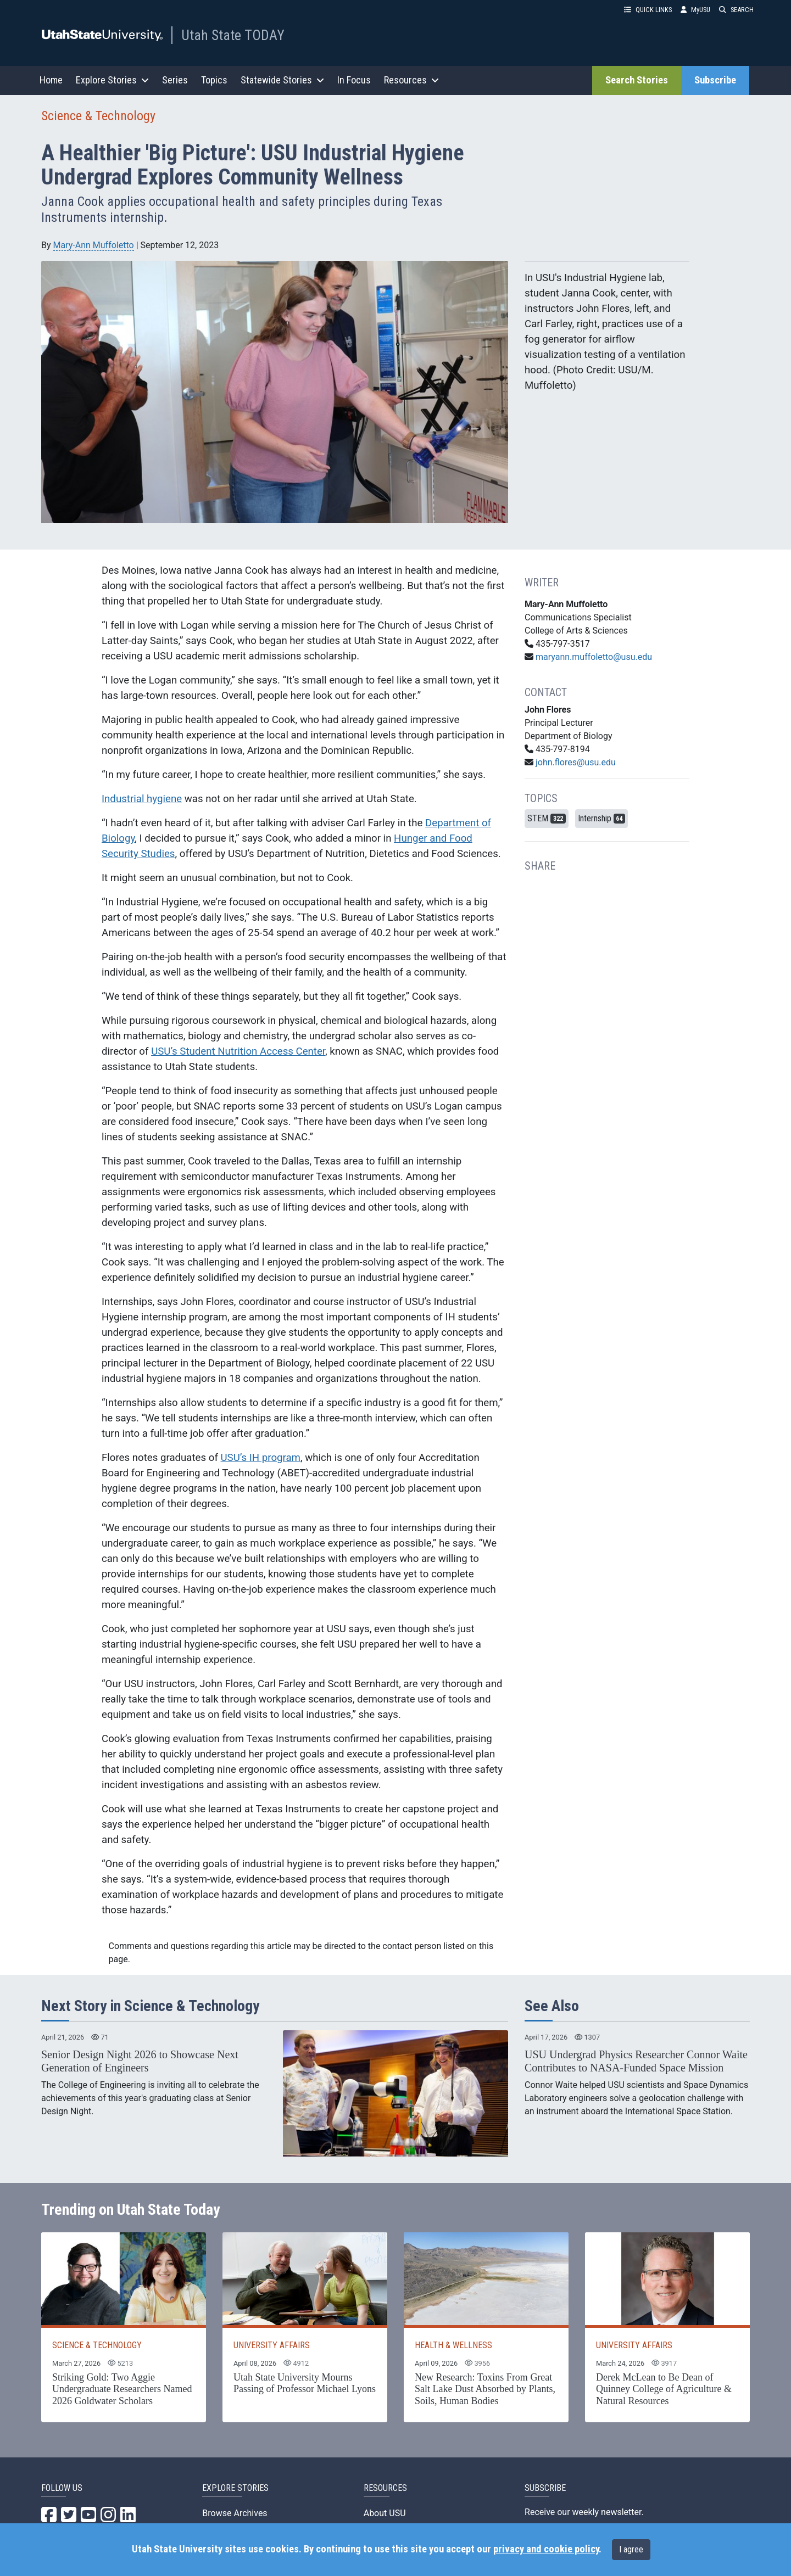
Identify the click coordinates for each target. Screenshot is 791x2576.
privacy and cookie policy (546, 2549)
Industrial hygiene (142, 799)
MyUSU (695, 9)
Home (51, 80)
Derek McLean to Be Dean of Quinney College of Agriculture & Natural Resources (664, 2389)
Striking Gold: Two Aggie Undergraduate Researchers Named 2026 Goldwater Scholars (122, 2389)
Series (175, 80)
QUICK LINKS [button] (648, 9)
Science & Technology (98, 116)
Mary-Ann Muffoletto (93, 245)
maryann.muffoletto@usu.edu (594, 657)
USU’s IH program (260, 1458)
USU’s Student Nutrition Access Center (238, 1051)
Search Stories (636, 80)
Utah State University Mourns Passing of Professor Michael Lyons (304, 2383)
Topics (214, 80)
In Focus (354, 80)
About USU (385, 2513)
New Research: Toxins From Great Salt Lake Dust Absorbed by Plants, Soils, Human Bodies (485, 2389)
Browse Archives (234, 2513)
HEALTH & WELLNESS (453, 2345)
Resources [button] (411, 80)
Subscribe (715, 80)
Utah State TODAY (233, 35)
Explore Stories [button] (112, 80)
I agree (631, 2549)
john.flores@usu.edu (576, 762)
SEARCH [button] (736, 9)
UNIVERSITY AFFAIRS (271, 2345)
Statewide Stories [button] (282, 80)
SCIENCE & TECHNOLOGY (97, 2345)
